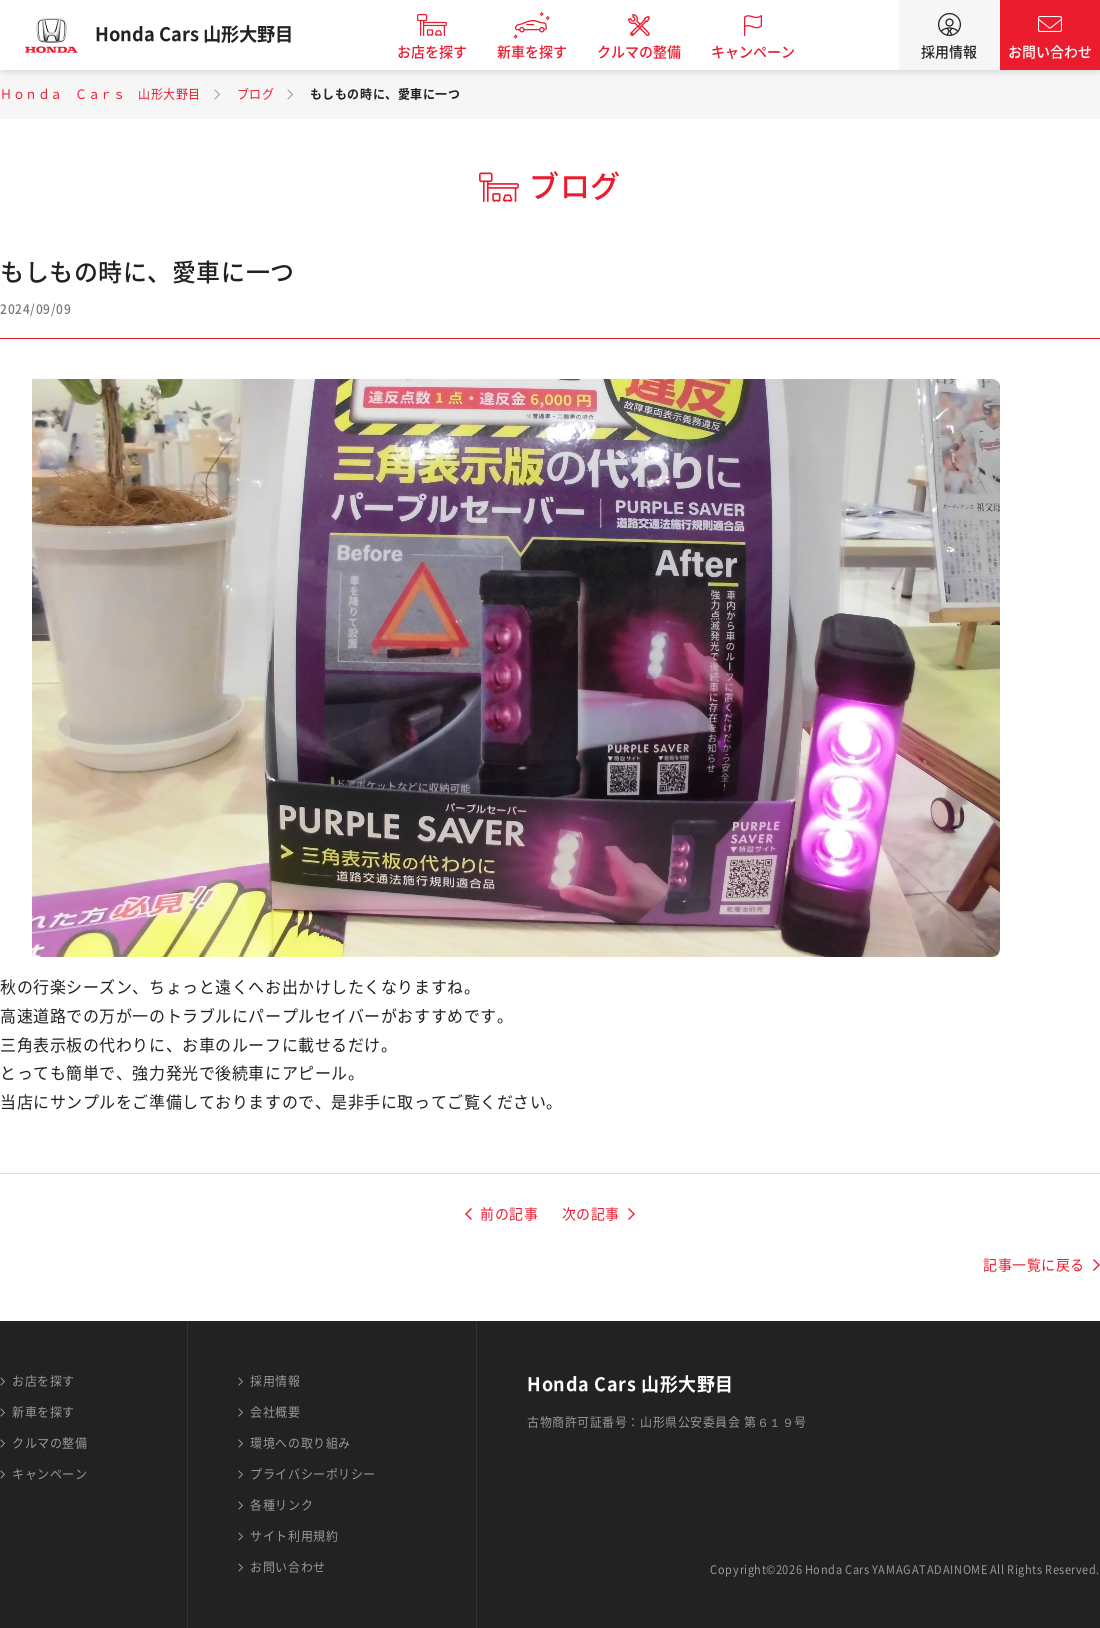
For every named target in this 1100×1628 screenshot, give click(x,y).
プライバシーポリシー (313, 1474)
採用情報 (949, 52)
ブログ (256, 94)
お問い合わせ (1050, 52)
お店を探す (443, 52)
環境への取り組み (300, 1443)
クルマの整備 (650, 52)
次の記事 (591, 1214)
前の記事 (509, 1214)
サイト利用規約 (294, 1536)
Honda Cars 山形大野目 (205, 35)
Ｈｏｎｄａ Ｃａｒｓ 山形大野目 (100, 94)
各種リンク (281, 1505)
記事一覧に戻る (1034, 1265)
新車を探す (543, 52)
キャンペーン (764, 52)
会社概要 (275, 1412)
